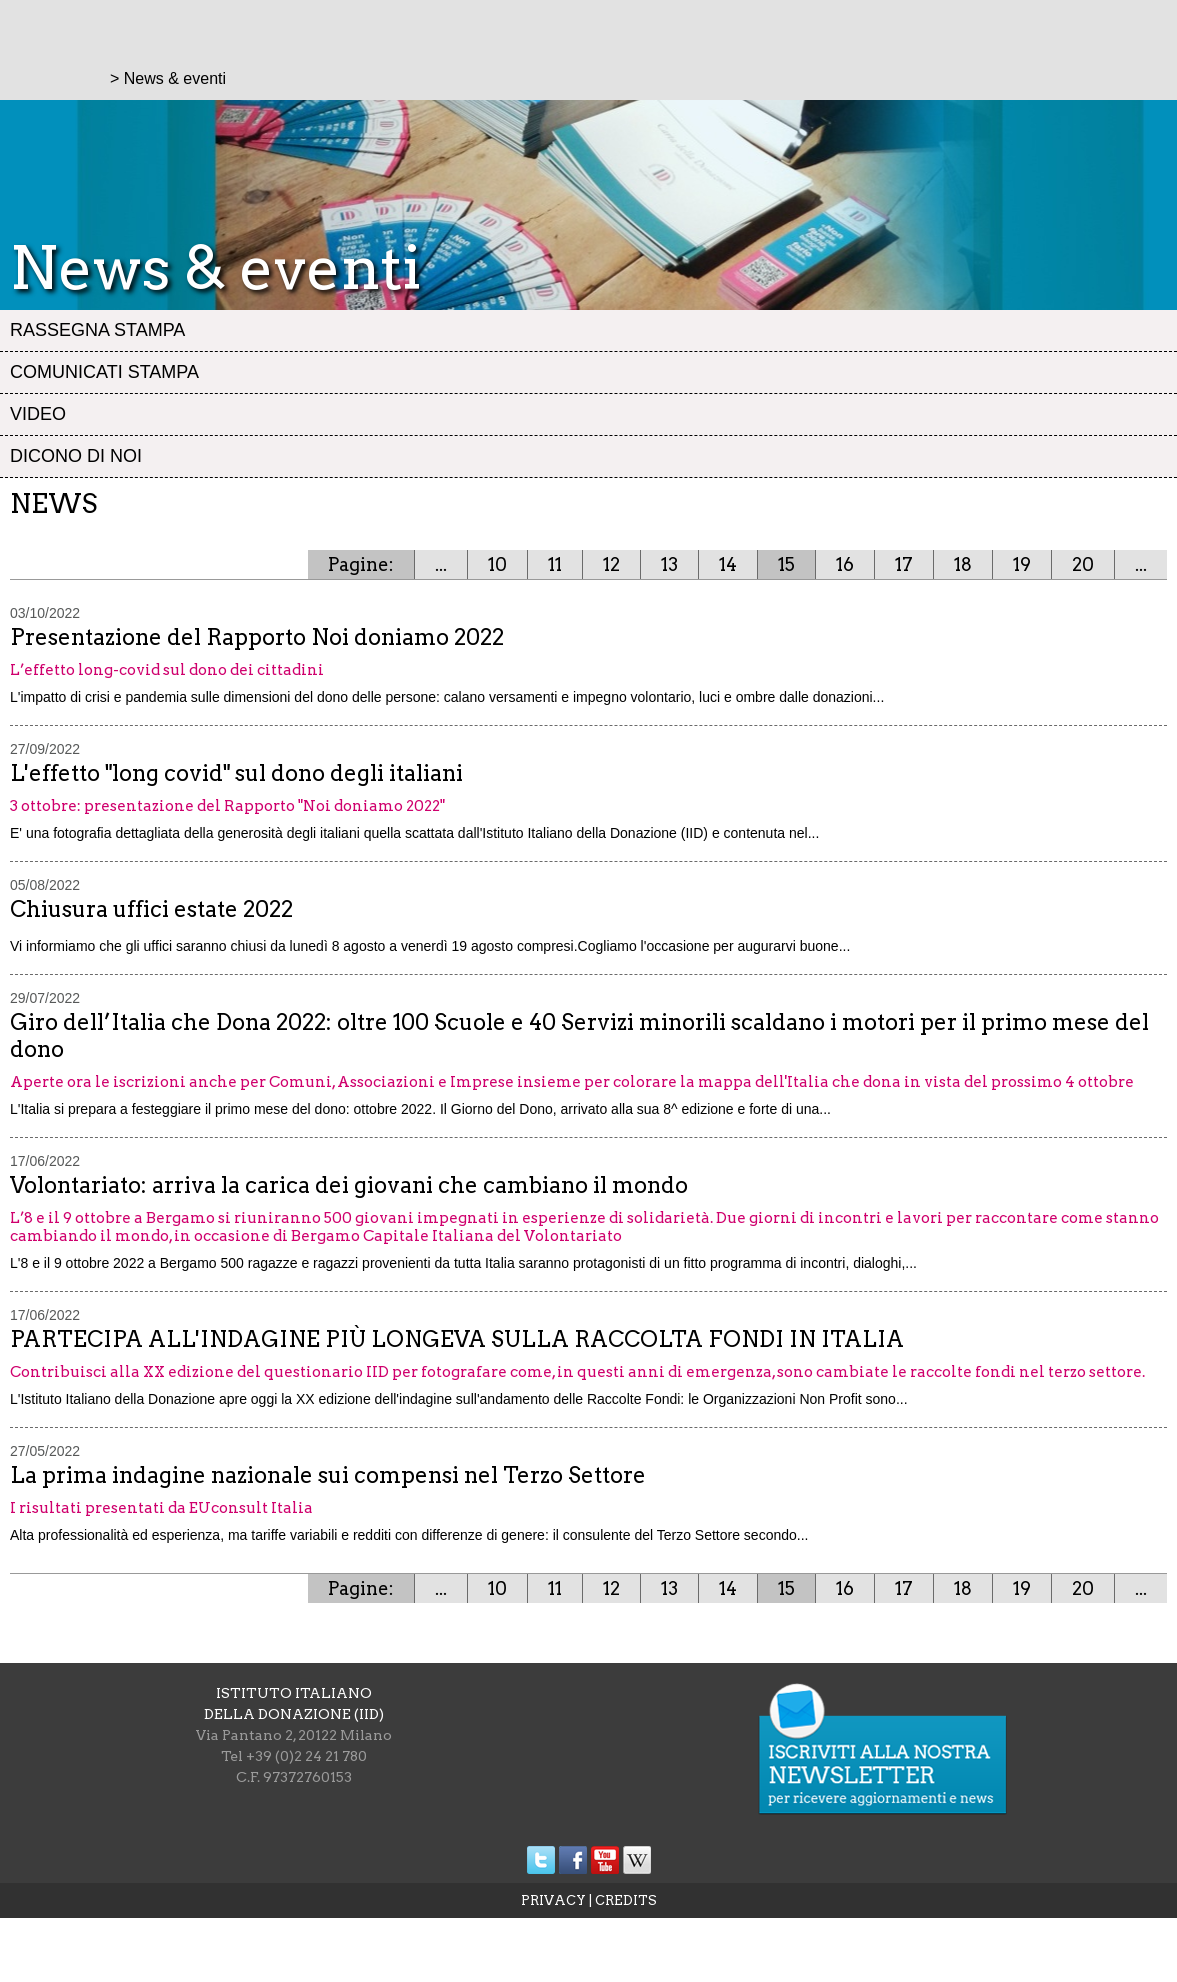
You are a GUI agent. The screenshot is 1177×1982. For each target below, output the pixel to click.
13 (669, 564)
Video (38, 414)
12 (611, 564)
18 (963, 564)
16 (845, 564)
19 (1022, 564)
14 (728, 564)
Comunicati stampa (104, 372)
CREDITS (626, 1900)
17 (904, 564)
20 (1083, 564)
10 (497, 564)
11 (555, 564)
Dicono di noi (76, 456)
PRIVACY (553, 1900)
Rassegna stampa (97, 330)
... (441, 564)
